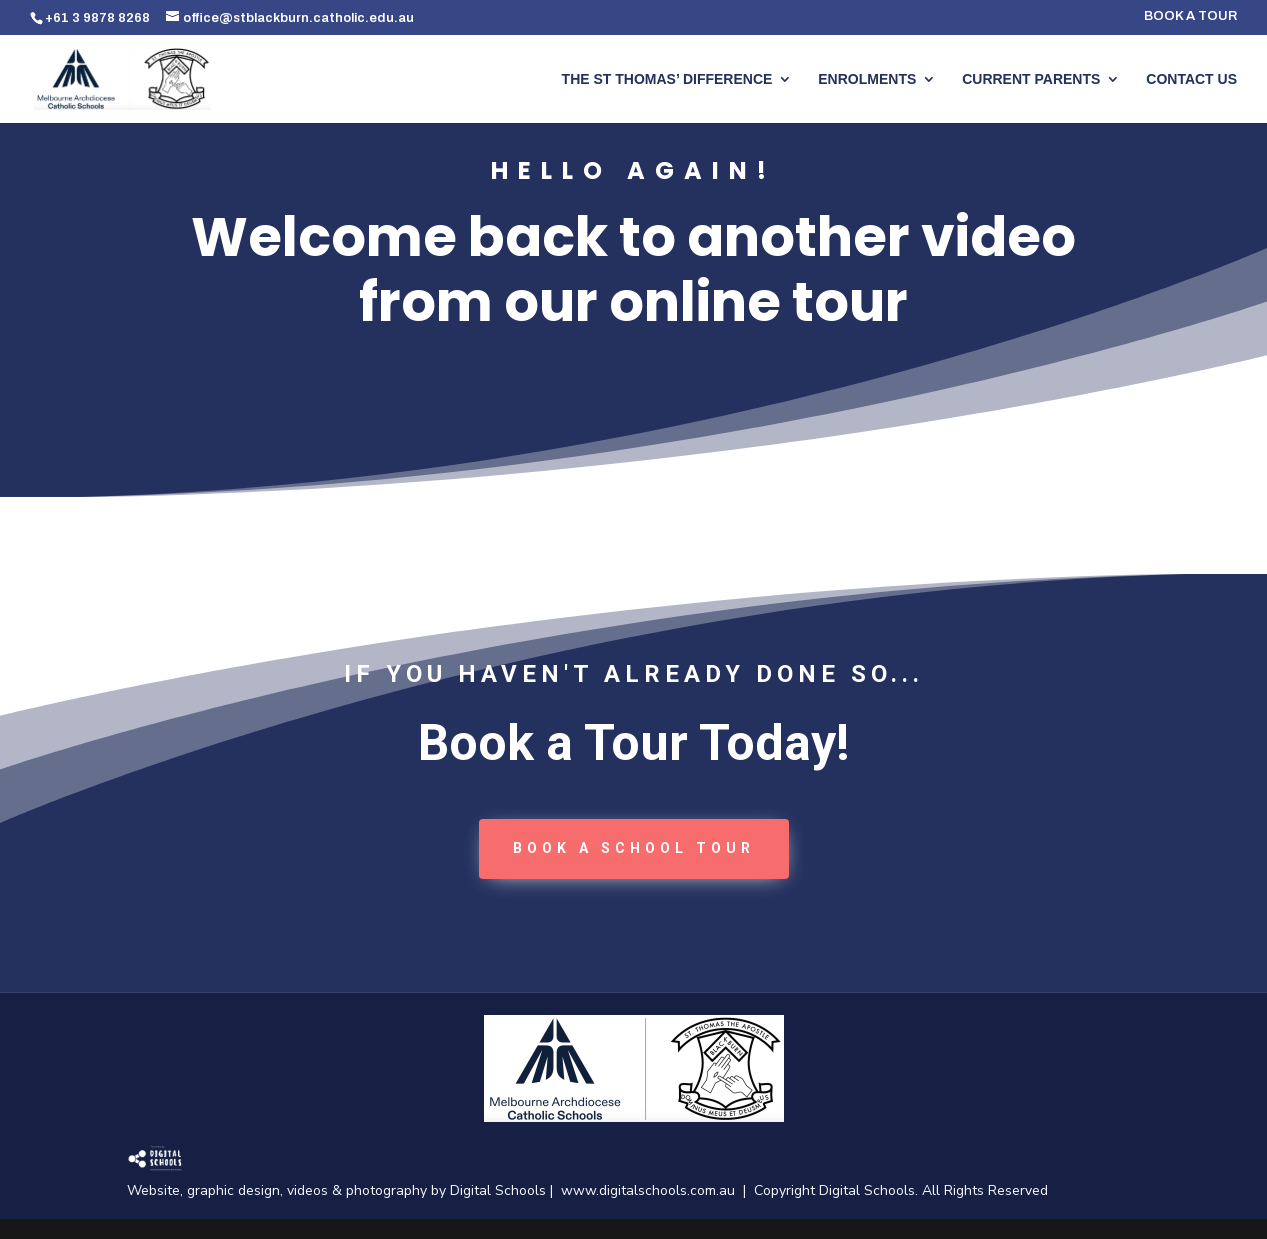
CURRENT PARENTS (1031, 79)
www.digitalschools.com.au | (657, 1190)
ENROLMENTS (867, 79)
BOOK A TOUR (1190, 16)
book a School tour (634, 848)
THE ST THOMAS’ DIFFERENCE (667, 79)
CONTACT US (1191, 79)
